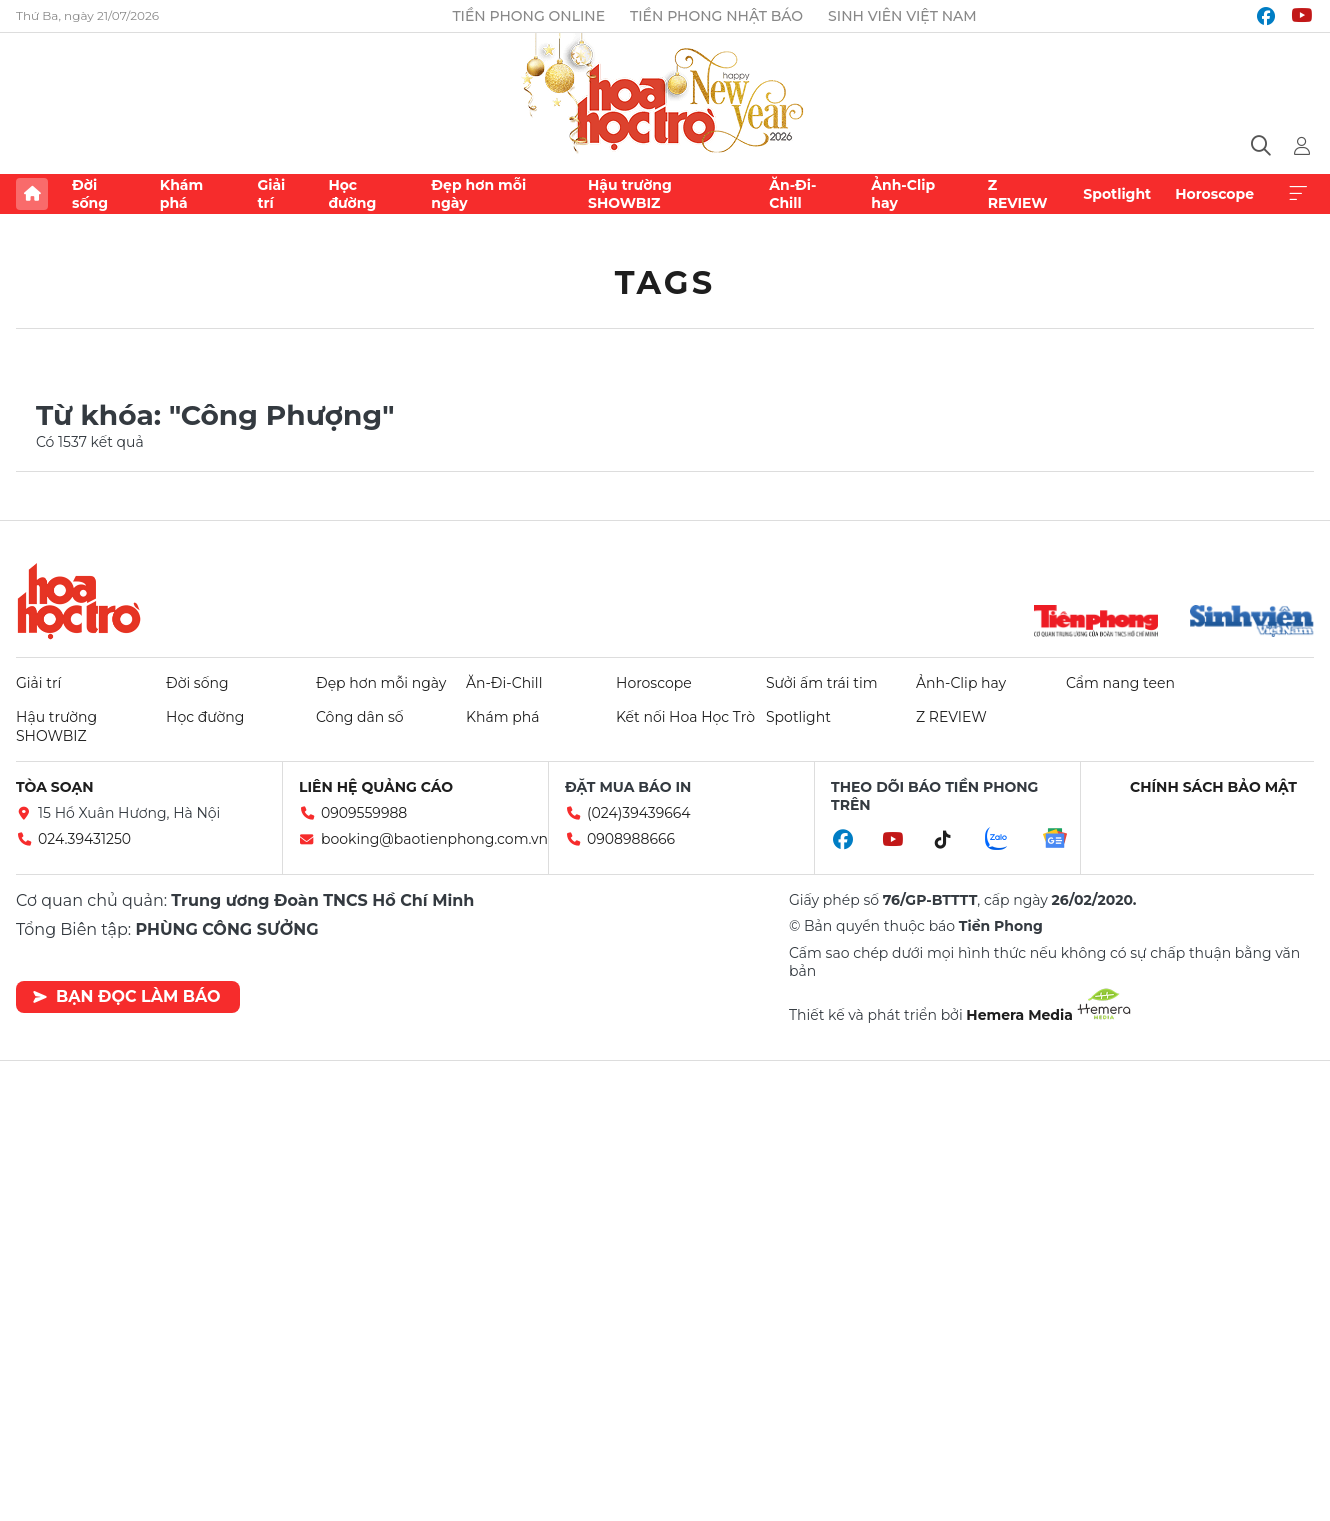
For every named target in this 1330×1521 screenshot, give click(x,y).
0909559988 (364, 813)
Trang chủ (32, 194)
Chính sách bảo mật (1213, 787)
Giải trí (271, 194)
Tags (665, 282)
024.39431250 (84, 839)
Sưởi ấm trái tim (822, 683)
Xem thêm (1298, 194)
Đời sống (90, 194)
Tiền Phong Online (528, 16)
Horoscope (1214, 194)
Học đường (352, 194)
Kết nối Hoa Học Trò (685, 717)
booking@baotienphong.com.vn (434, 839)
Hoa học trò (79, 601)
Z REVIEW (1018, 194)
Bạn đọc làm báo (126, 996)
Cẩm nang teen (1120, 683)
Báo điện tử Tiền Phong (665, 95)
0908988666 (631, 839)
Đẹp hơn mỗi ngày (478, 194)
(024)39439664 (639, 813)
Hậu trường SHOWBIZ (630, 194)
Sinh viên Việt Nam (902, 16)
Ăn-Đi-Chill (792, 194)
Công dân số (360, 717)
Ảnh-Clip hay (903, 194)
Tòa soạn (55, 787)
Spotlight (1117, 194)
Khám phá (181, 194)
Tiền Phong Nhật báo (716, 16)
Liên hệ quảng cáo (376, 787)
